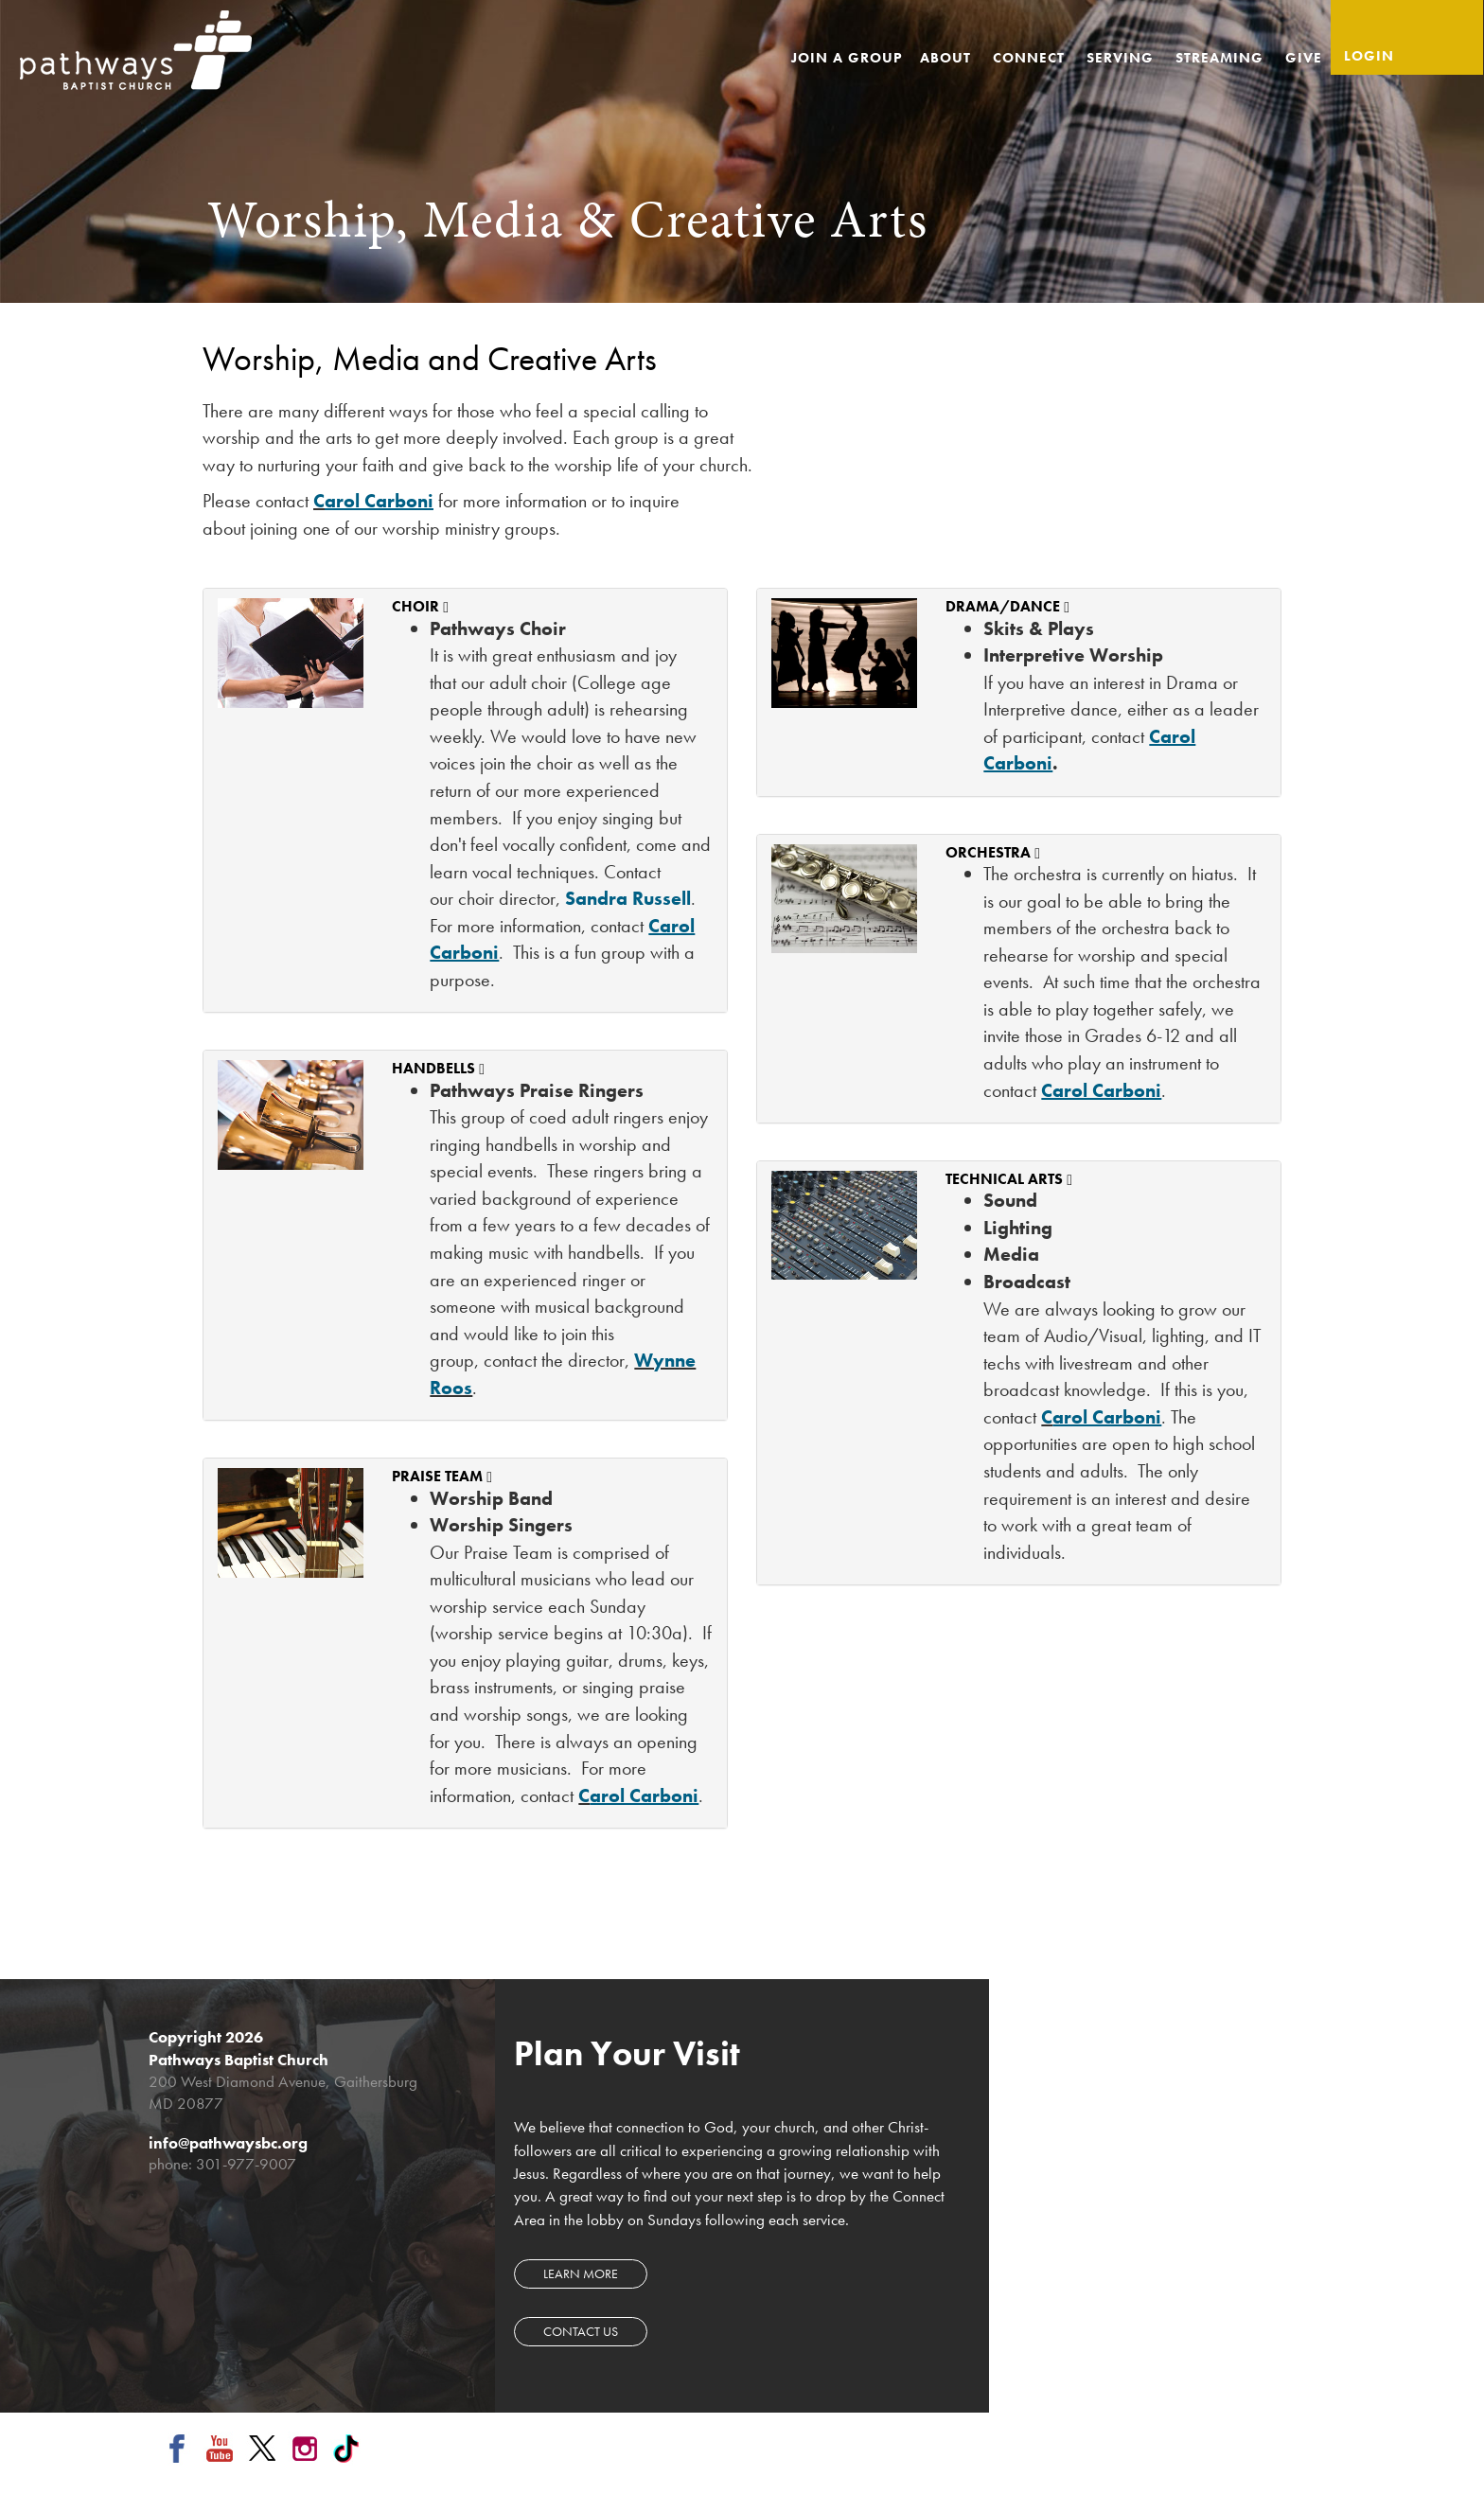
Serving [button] (1122, 57)
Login (1369, 55)
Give (1303, 57)
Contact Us (580, 2331)
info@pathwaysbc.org (228, 2142)
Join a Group (847, 57)
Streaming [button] (1221, 57)
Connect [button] (1031, 57)
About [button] (948, 57)
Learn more (580, 2273)
